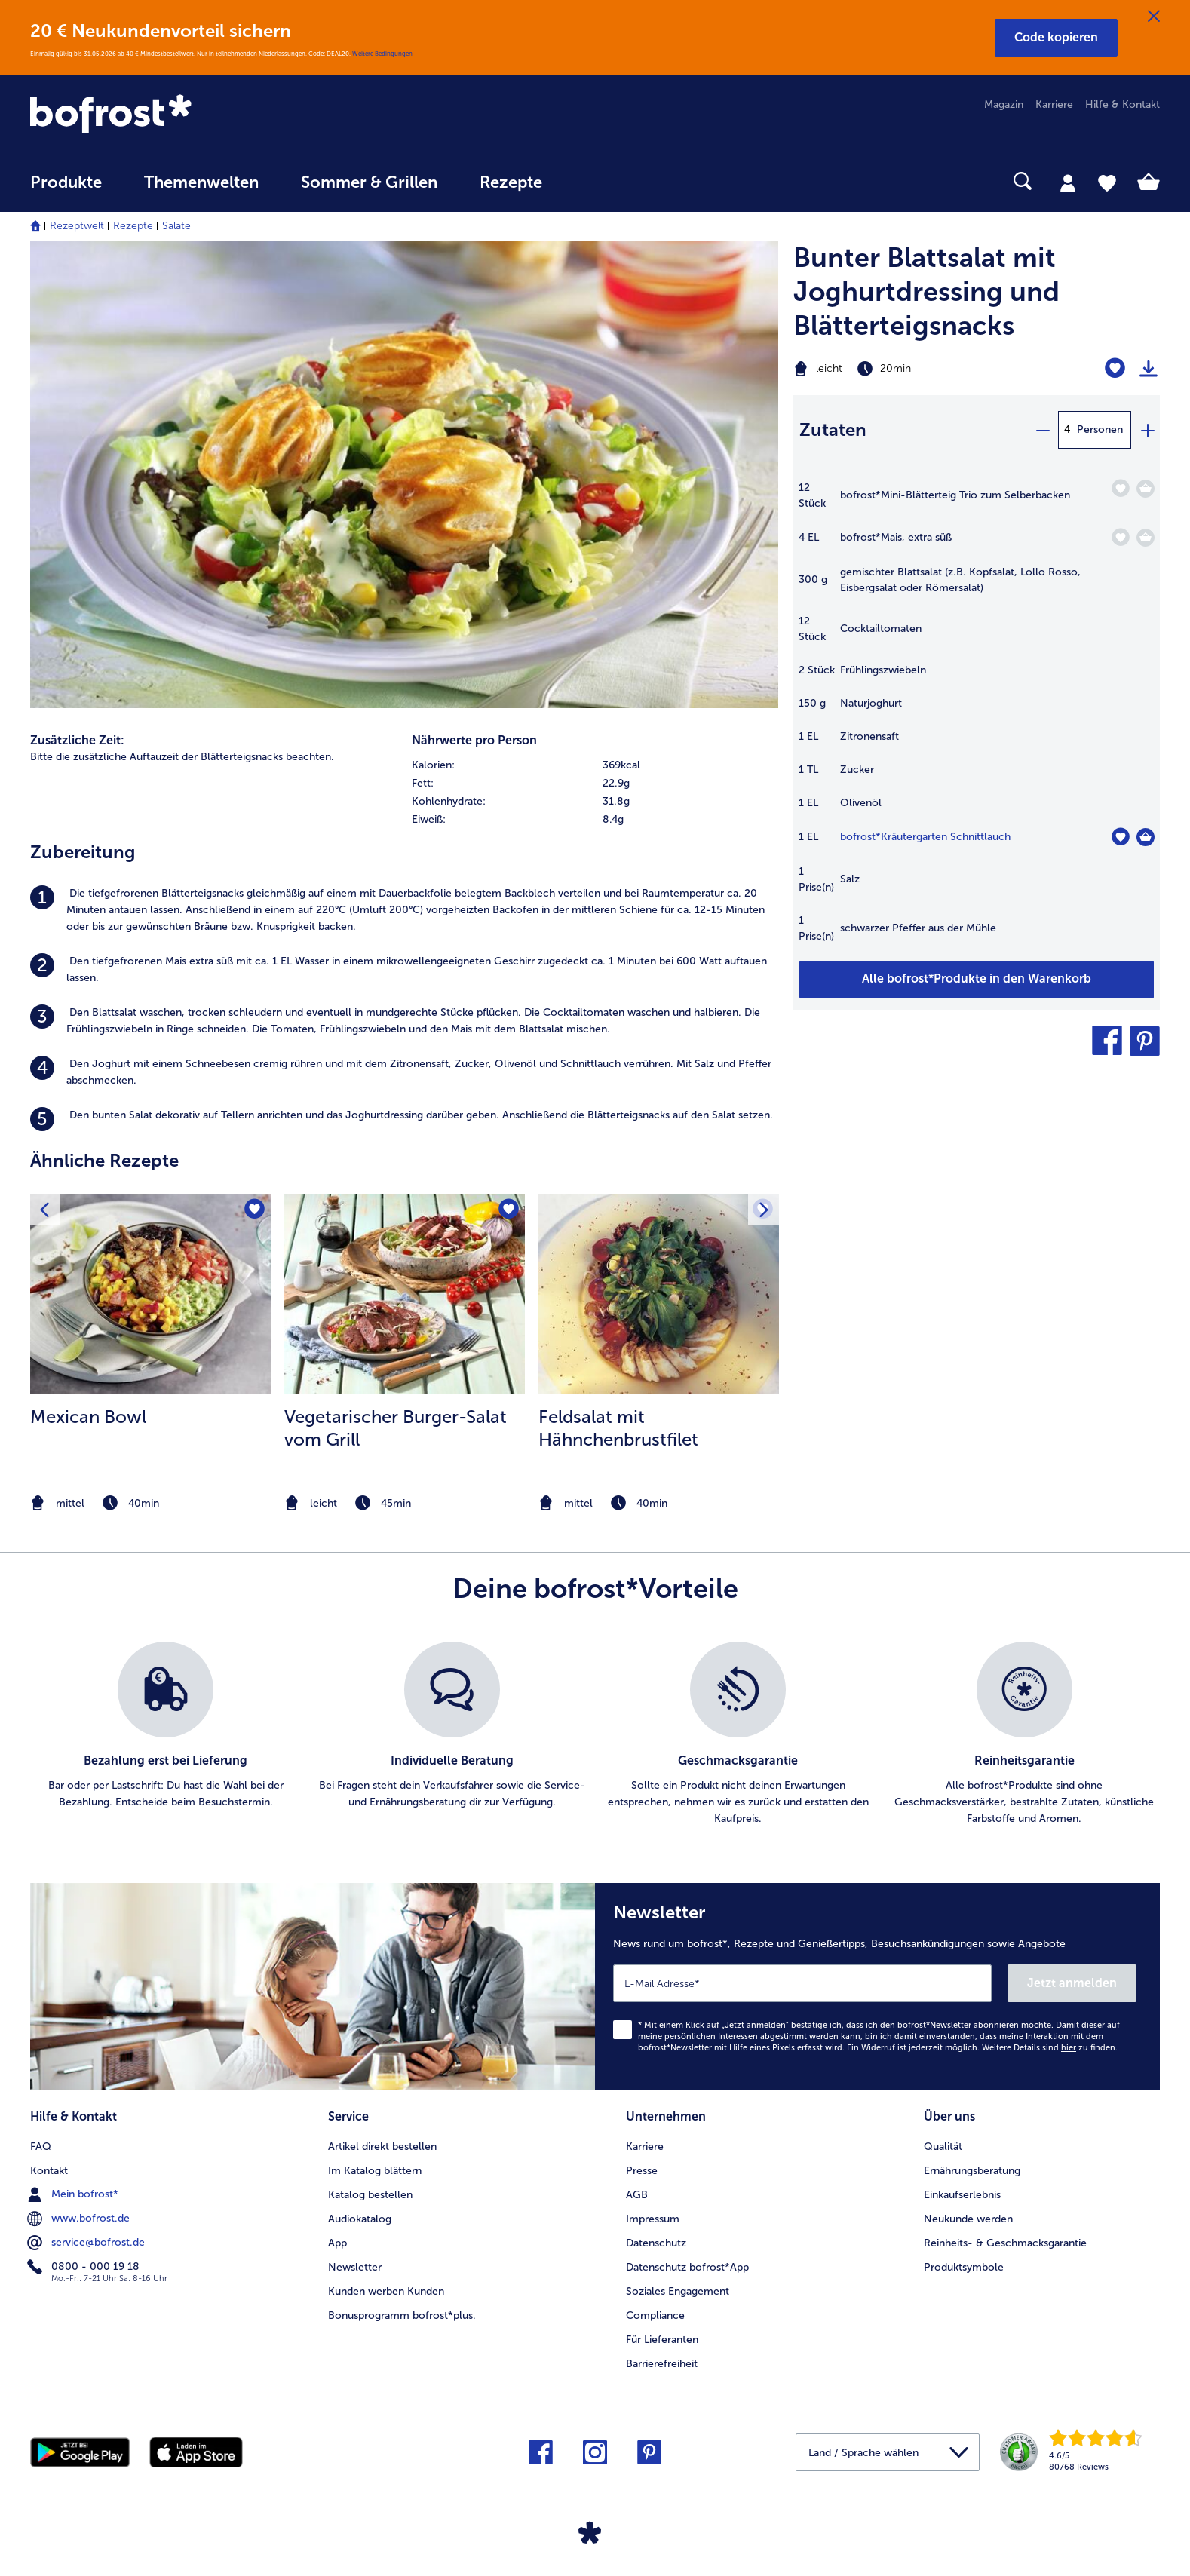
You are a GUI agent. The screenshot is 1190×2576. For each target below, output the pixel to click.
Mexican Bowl (88, 1417)
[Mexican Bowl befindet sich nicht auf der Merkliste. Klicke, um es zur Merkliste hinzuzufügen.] (254, 1210)
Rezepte (133, 225)
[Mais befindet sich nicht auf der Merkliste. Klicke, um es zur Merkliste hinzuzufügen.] (1120, 537)
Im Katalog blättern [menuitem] (375, 2170)
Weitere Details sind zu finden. (1050, 2048)
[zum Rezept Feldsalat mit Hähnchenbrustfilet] (659, 1294)
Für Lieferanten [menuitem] (662, 2339)
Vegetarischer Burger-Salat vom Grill (395, 1428)
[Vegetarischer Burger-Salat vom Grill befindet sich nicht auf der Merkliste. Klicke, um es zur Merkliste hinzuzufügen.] (509, 1210)
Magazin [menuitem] (1003, 104)
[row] (595, 765)
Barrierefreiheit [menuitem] (662, 2363)
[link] (199, 115)
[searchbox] (594, 181)
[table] (976, 720)
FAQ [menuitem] (40, 2146)
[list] (595, 1734)
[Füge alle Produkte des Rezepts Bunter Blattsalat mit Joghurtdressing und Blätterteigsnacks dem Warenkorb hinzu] (976, 979)
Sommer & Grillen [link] (369, 182)
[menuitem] (66, 189)
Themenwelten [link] (201, 182)
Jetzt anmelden (1072, 1983)
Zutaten (832, 429)
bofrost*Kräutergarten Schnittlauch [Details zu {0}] (925, 836)
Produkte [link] (66, 182)
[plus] (1147, 430)
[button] (1056, 38)
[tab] (1068, 182)
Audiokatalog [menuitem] (359, 2219)
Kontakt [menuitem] (49, 2170)
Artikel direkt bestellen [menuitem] (382, 2146)
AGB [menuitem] (637, 2194)
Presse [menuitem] (642, 2170)
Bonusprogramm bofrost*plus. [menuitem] (402, 2315)
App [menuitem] (337, 2243)
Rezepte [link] (511, 182)
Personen (1100, 429)
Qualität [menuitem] (943, 2146)
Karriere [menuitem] (1054, 104)
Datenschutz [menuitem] (656, 2243)
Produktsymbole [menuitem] (964, 2267)
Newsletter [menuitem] (355, 2267)
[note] (150, 1503)
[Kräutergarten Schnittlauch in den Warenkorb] (1145, 837)
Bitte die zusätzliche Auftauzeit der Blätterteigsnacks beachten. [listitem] (182, 756)
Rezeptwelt (77, 225)
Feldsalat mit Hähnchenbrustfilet (618, 1428)
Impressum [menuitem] (652, 2219)
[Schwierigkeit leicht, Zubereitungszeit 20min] (913, 368)
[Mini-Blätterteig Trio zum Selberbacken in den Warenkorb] (1145, 489)
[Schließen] (1154, 17)
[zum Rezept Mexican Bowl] (150, 1294)
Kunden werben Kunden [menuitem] (386, 2291)
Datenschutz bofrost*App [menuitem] (687, 2267)
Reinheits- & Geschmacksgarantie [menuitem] (1005, 2243)
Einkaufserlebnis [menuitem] (962, 2194)
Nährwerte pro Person (474, 740)
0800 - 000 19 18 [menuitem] (85, 2266)
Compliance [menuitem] (655, 2315)
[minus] (1042, 430)
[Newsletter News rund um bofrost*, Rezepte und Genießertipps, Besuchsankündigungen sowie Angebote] (877, 1986)
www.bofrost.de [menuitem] (80, 2218)
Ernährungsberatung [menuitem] (972, 2170)
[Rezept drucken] (1148, 368)
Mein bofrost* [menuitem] (74, 2194)
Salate (176, 225)
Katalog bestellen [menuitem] (370, 2194)
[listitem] (404, 910)
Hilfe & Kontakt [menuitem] (1122, 104)
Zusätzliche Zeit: (77, 740)
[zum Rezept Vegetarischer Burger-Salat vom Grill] (405, 1294)
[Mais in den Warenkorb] (1145, 538)
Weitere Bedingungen (382, 53)
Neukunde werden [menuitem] (968, 2219)
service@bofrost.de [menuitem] (87, 2242)
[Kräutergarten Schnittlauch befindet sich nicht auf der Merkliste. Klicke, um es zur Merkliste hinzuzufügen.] (1120, 836)
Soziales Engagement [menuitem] (677, 2291)
